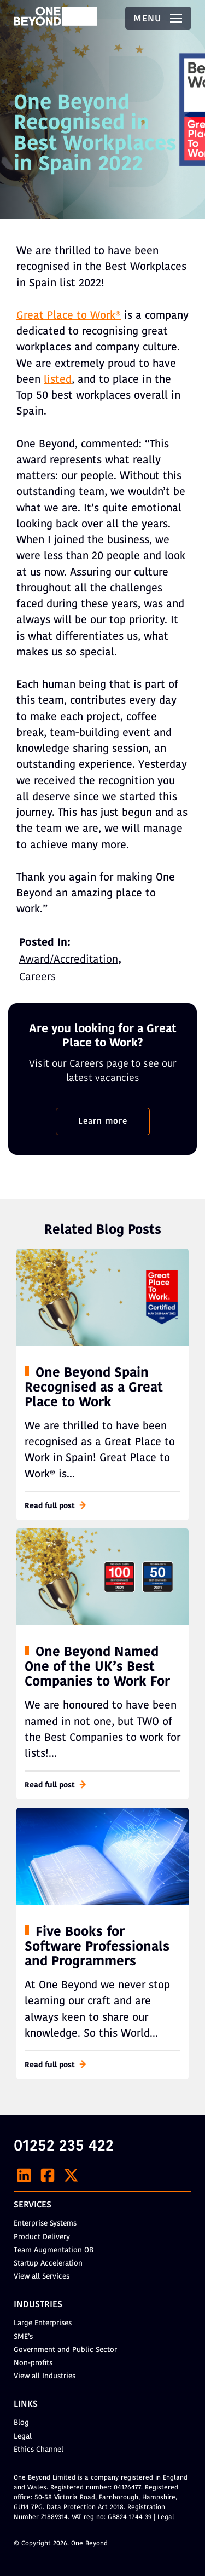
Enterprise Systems (45, 2223)
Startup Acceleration (48, 2263)
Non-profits (33, 2363)
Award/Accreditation (68, 960)
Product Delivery (42, 2237)
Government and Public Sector (65, 2350)
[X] (71, 2175)
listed (58, 380)
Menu (158, 19)
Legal (23, 2436)
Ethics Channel (38, 2450)
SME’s (23, 2337)
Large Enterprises (43, 2323)
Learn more (102, 1121)
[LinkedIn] (24, 2175)
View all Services (41, 2277)
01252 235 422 (64, 2146)
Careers (37, 977)
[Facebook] (47, 2175)
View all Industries (44, 2376)
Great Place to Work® (68, 316)
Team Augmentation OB (53, 2250)
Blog (21, 2423)
